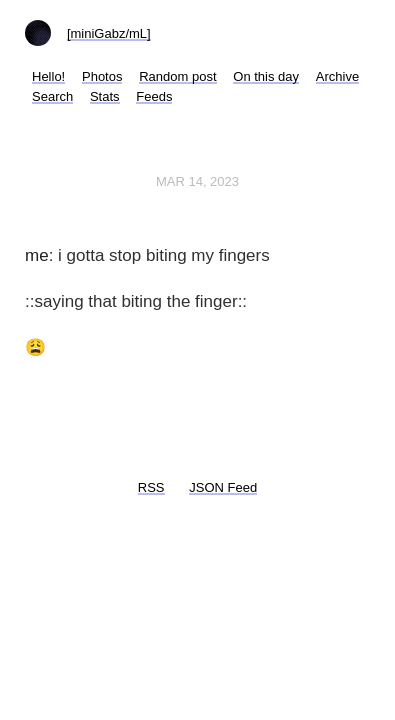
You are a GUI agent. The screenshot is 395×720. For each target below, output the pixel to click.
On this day (266, 76)
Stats (105, 96)
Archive (337, 76)
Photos (102, 76)
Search (52, 96)
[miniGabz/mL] (109, 33)
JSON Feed (223, 487)
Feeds (154, 96)
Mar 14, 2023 (197, 181)
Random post (177, 76)
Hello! (48, 76)
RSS (151, 487)
